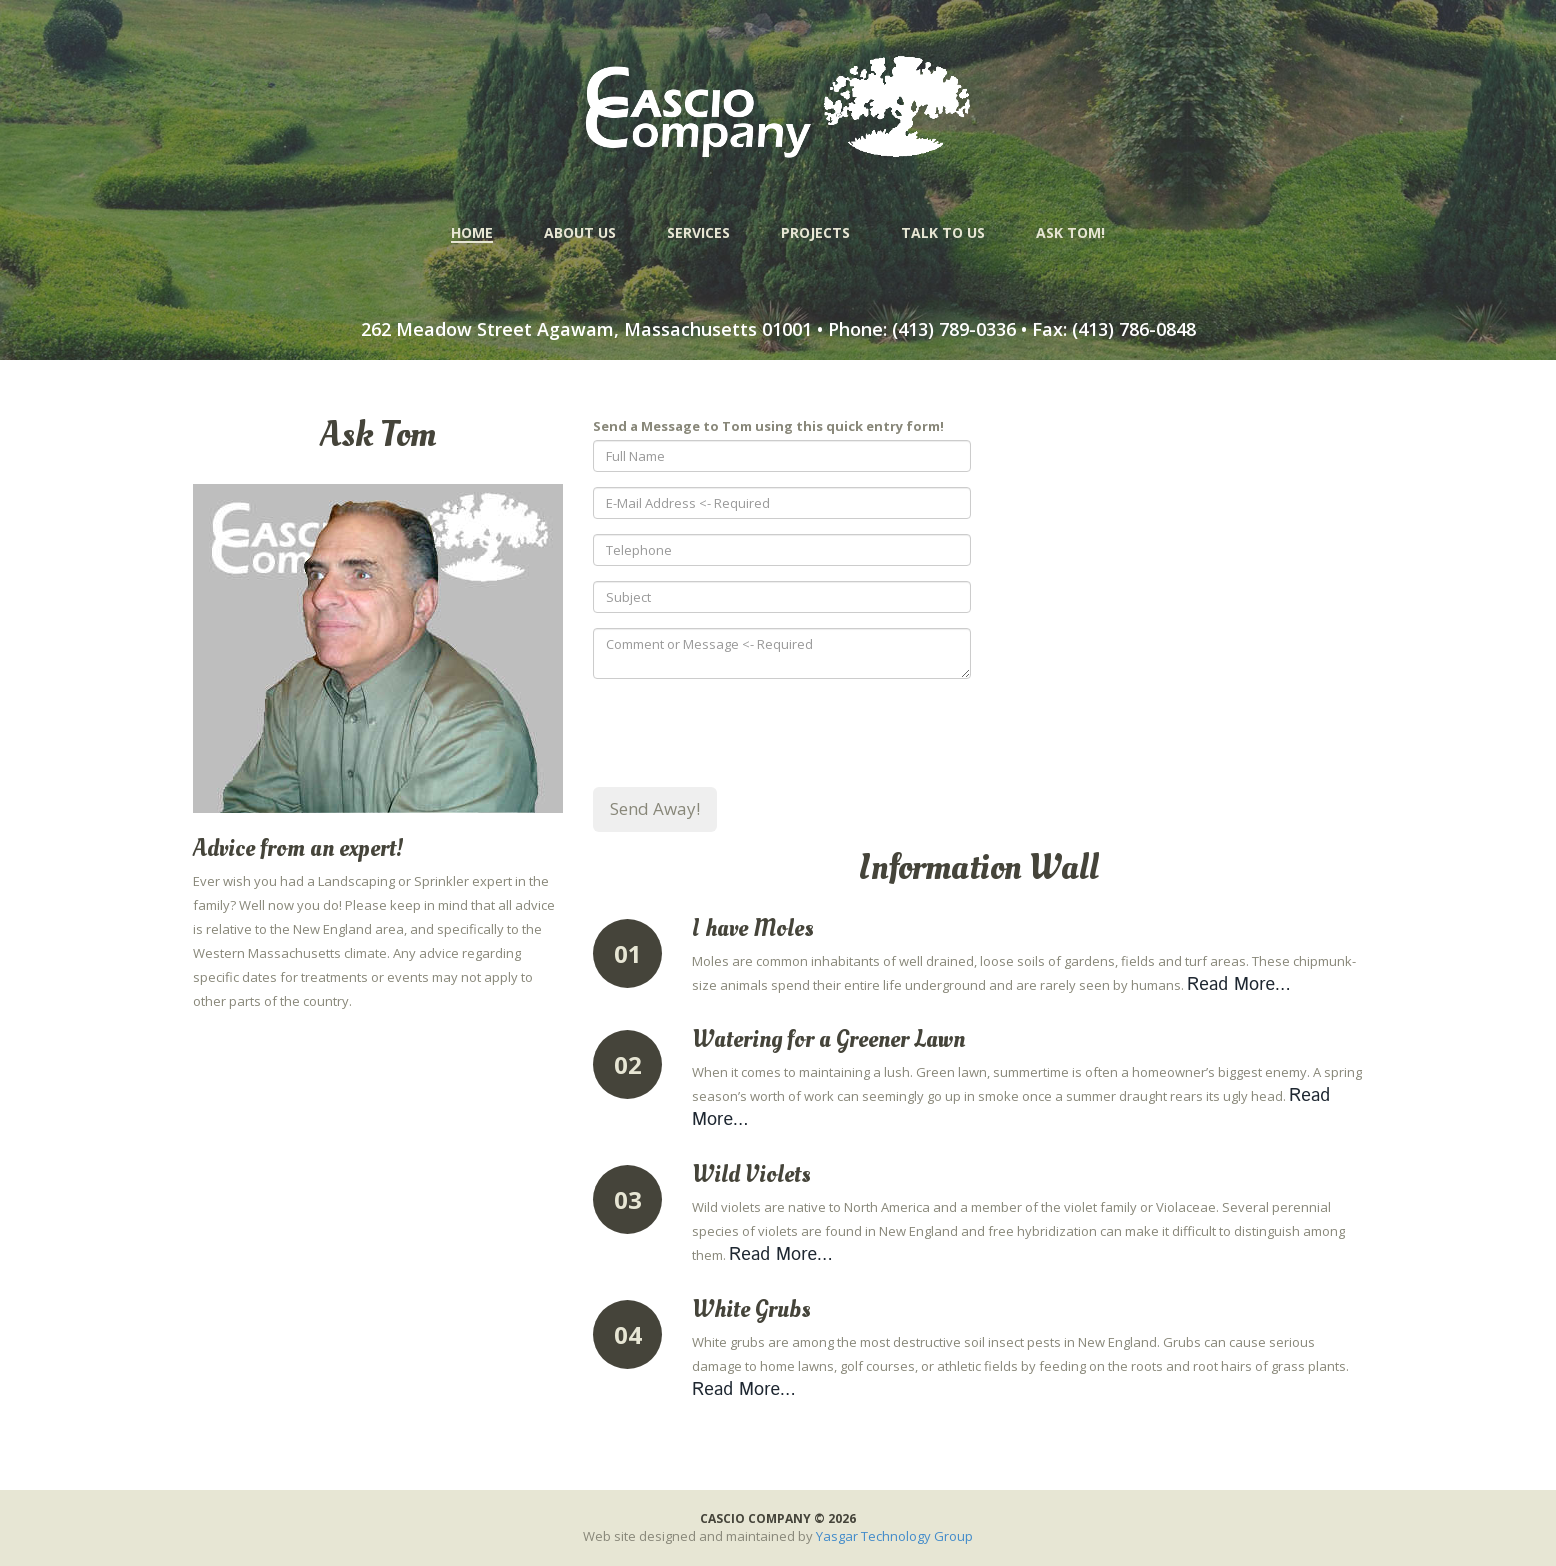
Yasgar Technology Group (894, 1536)
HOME (472, 233)
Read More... (1239, 985)
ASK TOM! (1070, 232)
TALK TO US (943, 232)
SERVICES (698, 232)
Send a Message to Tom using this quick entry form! (768, 426)
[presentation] (745, 733)
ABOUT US (580, 232)
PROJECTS (815, 232)
